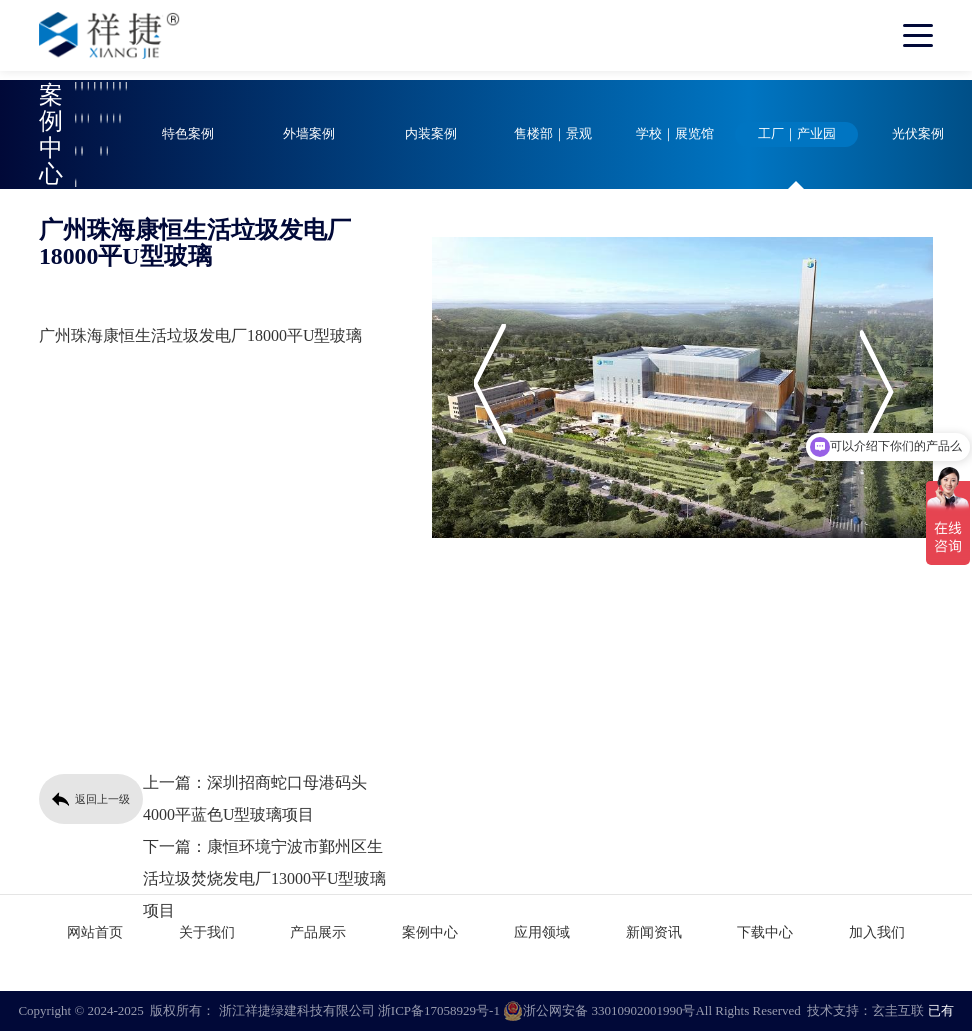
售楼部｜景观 (553, 134)
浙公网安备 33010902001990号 (599, 1011)
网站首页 (95, 932)
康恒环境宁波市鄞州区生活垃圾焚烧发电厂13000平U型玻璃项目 (265, 878)
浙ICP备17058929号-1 (439, 1010)
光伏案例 (918, 134)
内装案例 (431, 134)
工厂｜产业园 (797, 134)
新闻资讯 (654, 932)
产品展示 (318, 932)
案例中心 (430, 932)
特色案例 (188, 134)
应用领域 (542, 932)
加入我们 (877, 932)
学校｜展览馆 (675, 134)
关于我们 (207, 932)
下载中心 (765, 932)
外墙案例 (309, 134)
